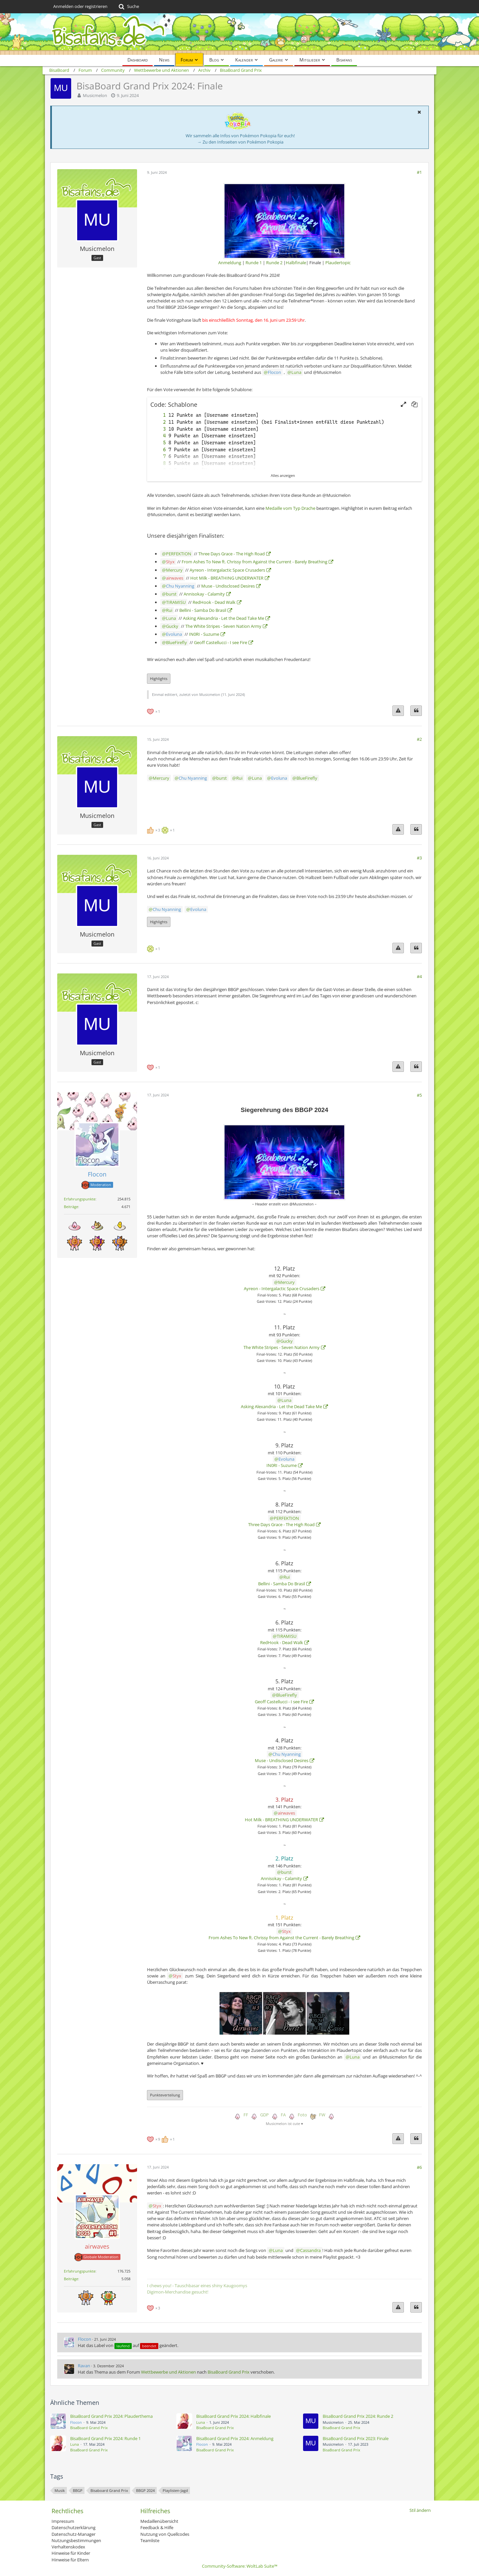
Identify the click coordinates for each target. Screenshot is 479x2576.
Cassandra (310, 2250)
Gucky (172, 626)
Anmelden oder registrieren (80, 6)
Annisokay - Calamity (204, 594)
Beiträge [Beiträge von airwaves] (71, 2278)
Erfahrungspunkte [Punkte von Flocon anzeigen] (79, 1198)
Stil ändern (420, 2510)
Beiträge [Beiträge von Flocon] (71, 1206)
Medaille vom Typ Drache (290, 508)
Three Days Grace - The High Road (231, 554)
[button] (419, 112)
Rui (169, 610)
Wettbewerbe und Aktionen (168, 2372)
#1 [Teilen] (419, 172)
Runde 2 (274, 263)
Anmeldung (229, 263)
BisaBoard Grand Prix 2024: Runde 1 (105, 2438)
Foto (302, 2115)
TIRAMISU (176, 602)
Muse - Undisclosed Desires (228, 586)
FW (322, 2115)
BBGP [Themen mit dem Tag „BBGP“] (77, 2490)
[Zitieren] (416, 711)
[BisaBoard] (239, 34)
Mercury (174, 570)
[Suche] (128, 6)
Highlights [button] (158, 678)
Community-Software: (239, 2566)
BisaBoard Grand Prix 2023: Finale (356, 2438)
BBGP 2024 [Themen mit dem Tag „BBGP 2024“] (145, 2490)
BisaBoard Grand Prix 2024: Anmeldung (234, 2438)
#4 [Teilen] (419, 976)
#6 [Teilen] (419, 2167)
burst (171, 594)
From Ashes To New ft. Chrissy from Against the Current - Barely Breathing (254, 562)
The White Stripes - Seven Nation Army (223, 626)
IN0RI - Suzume (204, 634)
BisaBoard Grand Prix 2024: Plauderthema (111, 2416)
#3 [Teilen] (419, 858)
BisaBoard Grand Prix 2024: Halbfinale (233, 2416)
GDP (264, 2115)
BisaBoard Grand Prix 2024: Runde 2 (358, 2416)
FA (283, 2115)
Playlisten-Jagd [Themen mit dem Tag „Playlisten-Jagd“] (175, 2490)
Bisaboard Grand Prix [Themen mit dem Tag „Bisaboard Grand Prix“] (109, 2490)
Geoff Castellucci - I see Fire (220, 642)
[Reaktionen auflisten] (154, 711)
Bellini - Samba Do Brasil (202, 610)
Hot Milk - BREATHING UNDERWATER (226, 578)
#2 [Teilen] (419, 739)
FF (245, 2115)
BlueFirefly (176, 642)
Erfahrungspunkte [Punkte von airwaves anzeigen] (79, 2271)
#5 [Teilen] (419, 1095)
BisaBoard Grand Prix (228, 2372)
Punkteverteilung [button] (165, 2094)
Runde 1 (253, 263)
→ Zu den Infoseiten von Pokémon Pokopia (240, 142)
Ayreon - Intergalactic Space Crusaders (227, 570)
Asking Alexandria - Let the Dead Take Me (223, 618)
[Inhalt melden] (398, 711)
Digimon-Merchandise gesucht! (177, 2292)
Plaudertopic (338, 263)
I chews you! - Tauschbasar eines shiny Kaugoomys (197, 2286)
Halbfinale (296, 263)
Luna (296, 372)
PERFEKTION (178, 554)
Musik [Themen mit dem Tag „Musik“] (60, 2490)
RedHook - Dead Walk (214, 602)
